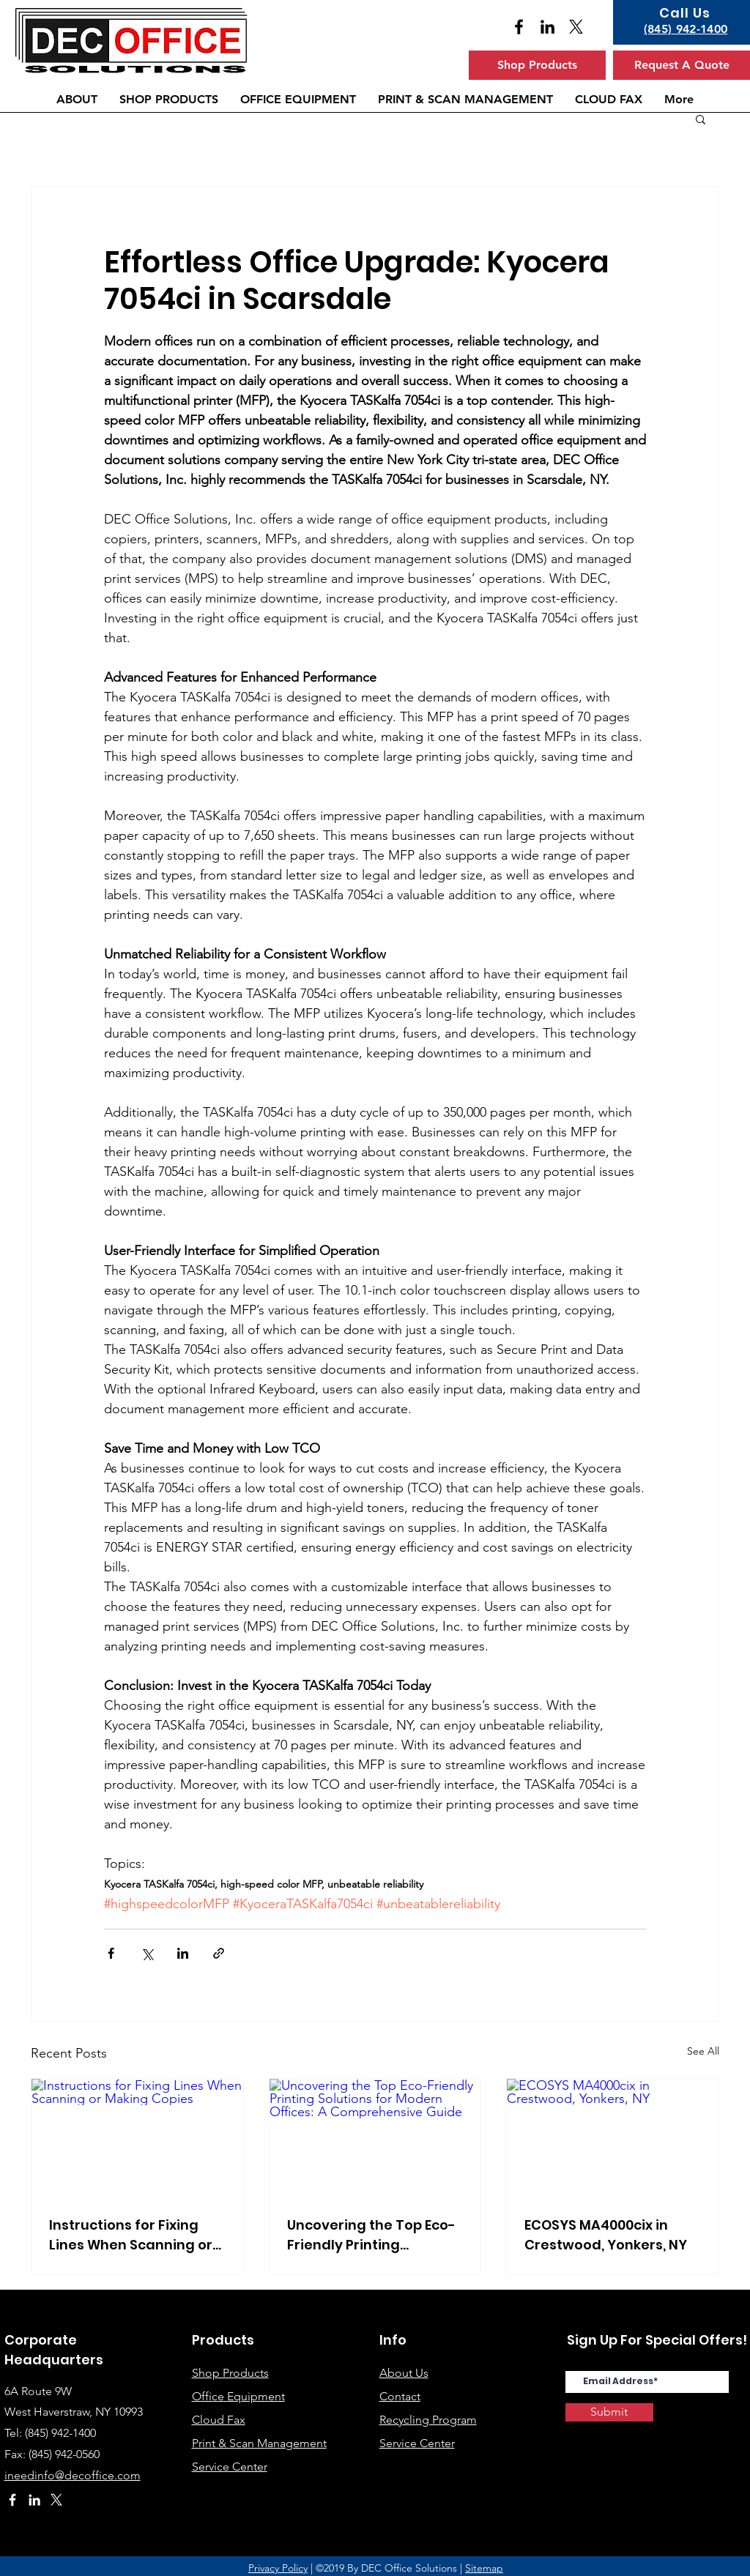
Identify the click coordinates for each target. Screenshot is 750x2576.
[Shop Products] (537, 65)
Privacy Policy (278, 2568)
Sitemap (484, 2568)
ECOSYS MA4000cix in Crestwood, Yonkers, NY (605, 2235)
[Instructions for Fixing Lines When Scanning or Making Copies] (137, 2138)
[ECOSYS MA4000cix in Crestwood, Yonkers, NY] (613, 2138)
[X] (576, 27)
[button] (701, 118)
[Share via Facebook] (111, 1953)
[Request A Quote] (681, 65)
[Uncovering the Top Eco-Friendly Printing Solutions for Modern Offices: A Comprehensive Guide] (375, 2138)
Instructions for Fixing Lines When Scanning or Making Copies (130, 2235)
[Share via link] (219, 1953)
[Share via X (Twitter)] (147, 1953)
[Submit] (609, 2412)
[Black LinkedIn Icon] (547, 27)
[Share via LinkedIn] (183, 1953)
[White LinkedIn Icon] (34, 2500)
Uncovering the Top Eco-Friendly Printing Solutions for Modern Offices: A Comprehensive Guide (371, 2235)
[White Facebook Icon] (12, 2500)
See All (703, 2051)
